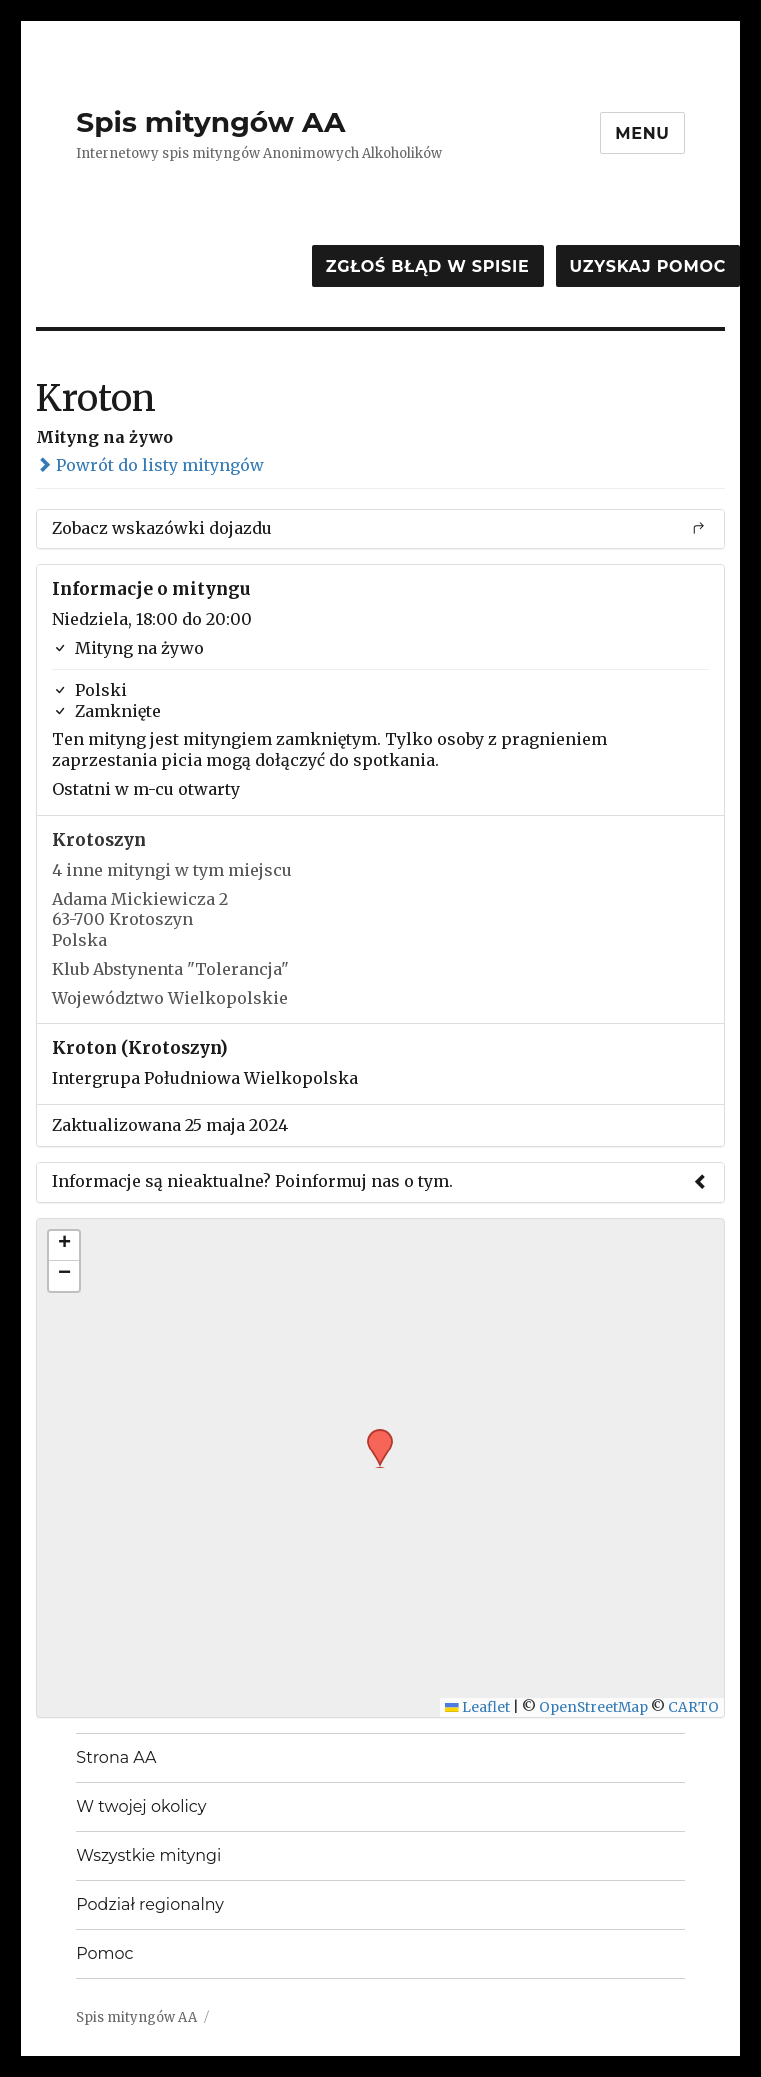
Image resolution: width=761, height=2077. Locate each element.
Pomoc (104, 1953)
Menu (642, 133)
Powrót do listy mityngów (150, 465)
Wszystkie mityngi (148, 1855)
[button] (373, 1435)
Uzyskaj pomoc (648, 266)
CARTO (693, 1707)
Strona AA (116, 1757)
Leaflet (477, 1707)
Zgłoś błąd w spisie (428, 266)
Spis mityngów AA (210, 122)
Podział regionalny (150, 1904)
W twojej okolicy (141, 1806)
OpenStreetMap (593, 1707)
